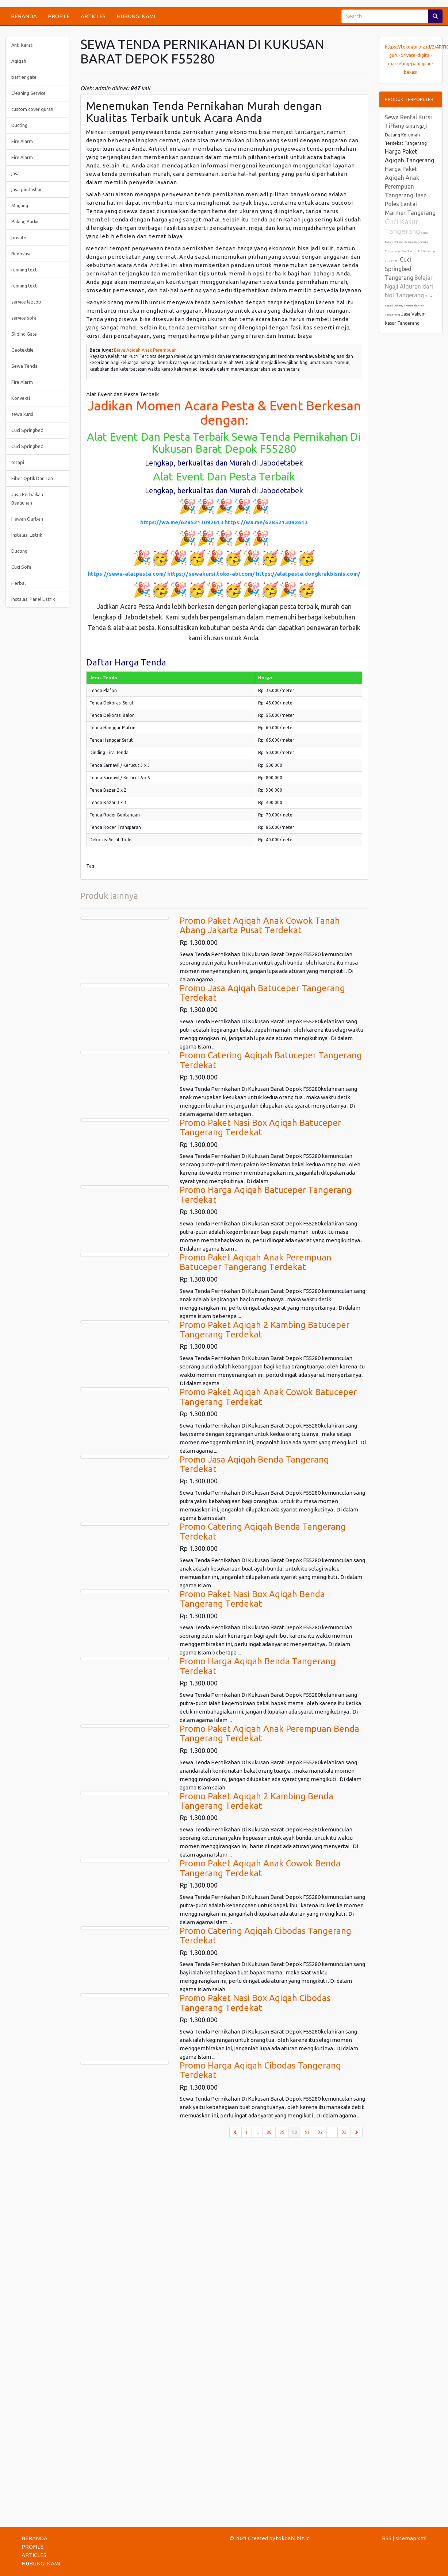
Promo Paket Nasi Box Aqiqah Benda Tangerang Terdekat (252, 1598)
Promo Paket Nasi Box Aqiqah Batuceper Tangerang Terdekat (260, 1127)
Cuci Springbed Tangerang (399, 268)
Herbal (18, 583)
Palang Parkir (25, 221)
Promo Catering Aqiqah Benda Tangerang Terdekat (263, 1531)
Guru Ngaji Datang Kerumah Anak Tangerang (408, 305)
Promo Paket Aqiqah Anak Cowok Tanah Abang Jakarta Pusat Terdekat (260, 925)
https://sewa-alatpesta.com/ (127, 574)
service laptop (26, 301)
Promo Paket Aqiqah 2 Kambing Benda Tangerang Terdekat (256, 1801)
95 (343, 2132)
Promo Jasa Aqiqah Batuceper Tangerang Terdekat (262, 993)
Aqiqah (18, 60)
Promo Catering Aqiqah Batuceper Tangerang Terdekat (271, 1060)
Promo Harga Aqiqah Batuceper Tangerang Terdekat (266, 1194)
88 (269, 2132)
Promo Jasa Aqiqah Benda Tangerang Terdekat (254, 1464)
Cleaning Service (28, 93)
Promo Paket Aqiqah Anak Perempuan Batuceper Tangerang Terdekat (256, 1262)
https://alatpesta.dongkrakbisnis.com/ (308, 574)
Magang (19, 205)
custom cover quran (32, 109)
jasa (15, 173)
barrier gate (24, 77)
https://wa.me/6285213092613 (181, 522)
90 (296, 2132)
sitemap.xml (411, 2538)
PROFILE (59, 16)
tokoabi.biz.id (293, 2538)
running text (24, 269)
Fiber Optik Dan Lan (32, 478)
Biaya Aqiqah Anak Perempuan (145, 350)
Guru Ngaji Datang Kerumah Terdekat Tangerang (406, 135)
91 (307, 2132)
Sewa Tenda (24, 365)
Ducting (19, 125)
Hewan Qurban (27, 518)
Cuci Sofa (21, 566)
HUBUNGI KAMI (135, 16)
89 (281, 2132)
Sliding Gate (24, 333)
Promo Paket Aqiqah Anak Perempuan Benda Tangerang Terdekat (269, 1733)
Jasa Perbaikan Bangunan (27, 498)
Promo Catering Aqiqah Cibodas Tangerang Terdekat (265, 1935)
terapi (17, 462)
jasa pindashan (27, 189)
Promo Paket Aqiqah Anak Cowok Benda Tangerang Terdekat (260, 1868)
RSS (386, 2538)
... (257, 2132)
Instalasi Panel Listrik (33, 599)
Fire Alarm (22, 141)
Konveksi (20, 398)
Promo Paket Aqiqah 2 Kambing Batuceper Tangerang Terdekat (264, 1329)
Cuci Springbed (27, 430)
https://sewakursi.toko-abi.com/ (211, 574)
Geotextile (22, 349)
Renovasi (20, 253)
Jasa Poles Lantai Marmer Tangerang (410, 204)
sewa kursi (22, 414)
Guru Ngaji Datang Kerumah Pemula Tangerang (406, 242)
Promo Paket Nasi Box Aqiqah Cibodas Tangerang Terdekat (255, 2002)
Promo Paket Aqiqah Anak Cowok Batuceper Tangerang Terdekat (268, 1396)
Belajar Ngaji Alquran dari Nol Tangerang (409, 286)
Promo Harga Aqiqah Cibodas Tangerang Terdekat (260, 2070)
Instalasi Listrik (26, 534)
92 (320, 2132)
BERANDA (24, 16)
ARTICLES (93, 16)
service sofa (24, 317)
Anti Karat (21, 44)
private (18, 237)
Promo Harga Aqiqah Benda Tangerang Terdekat (258, 1666)
